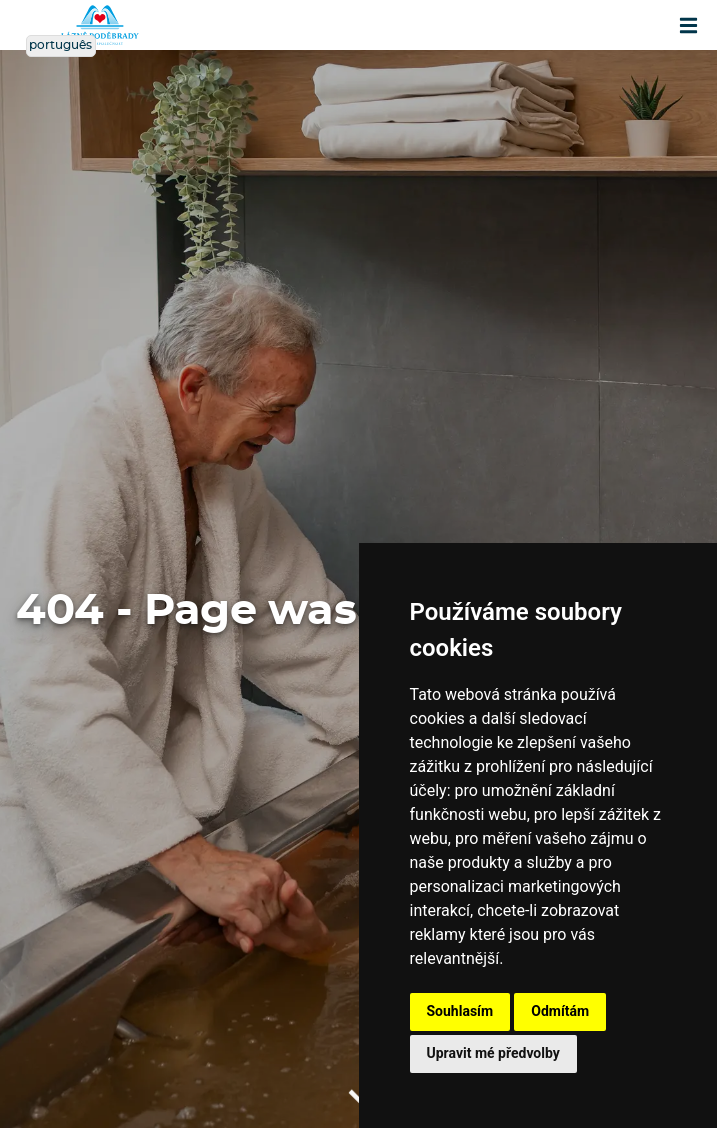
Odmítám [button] (560, 1011)
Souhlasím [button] (460, 1011)
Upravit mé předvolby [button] (493, 1053)
